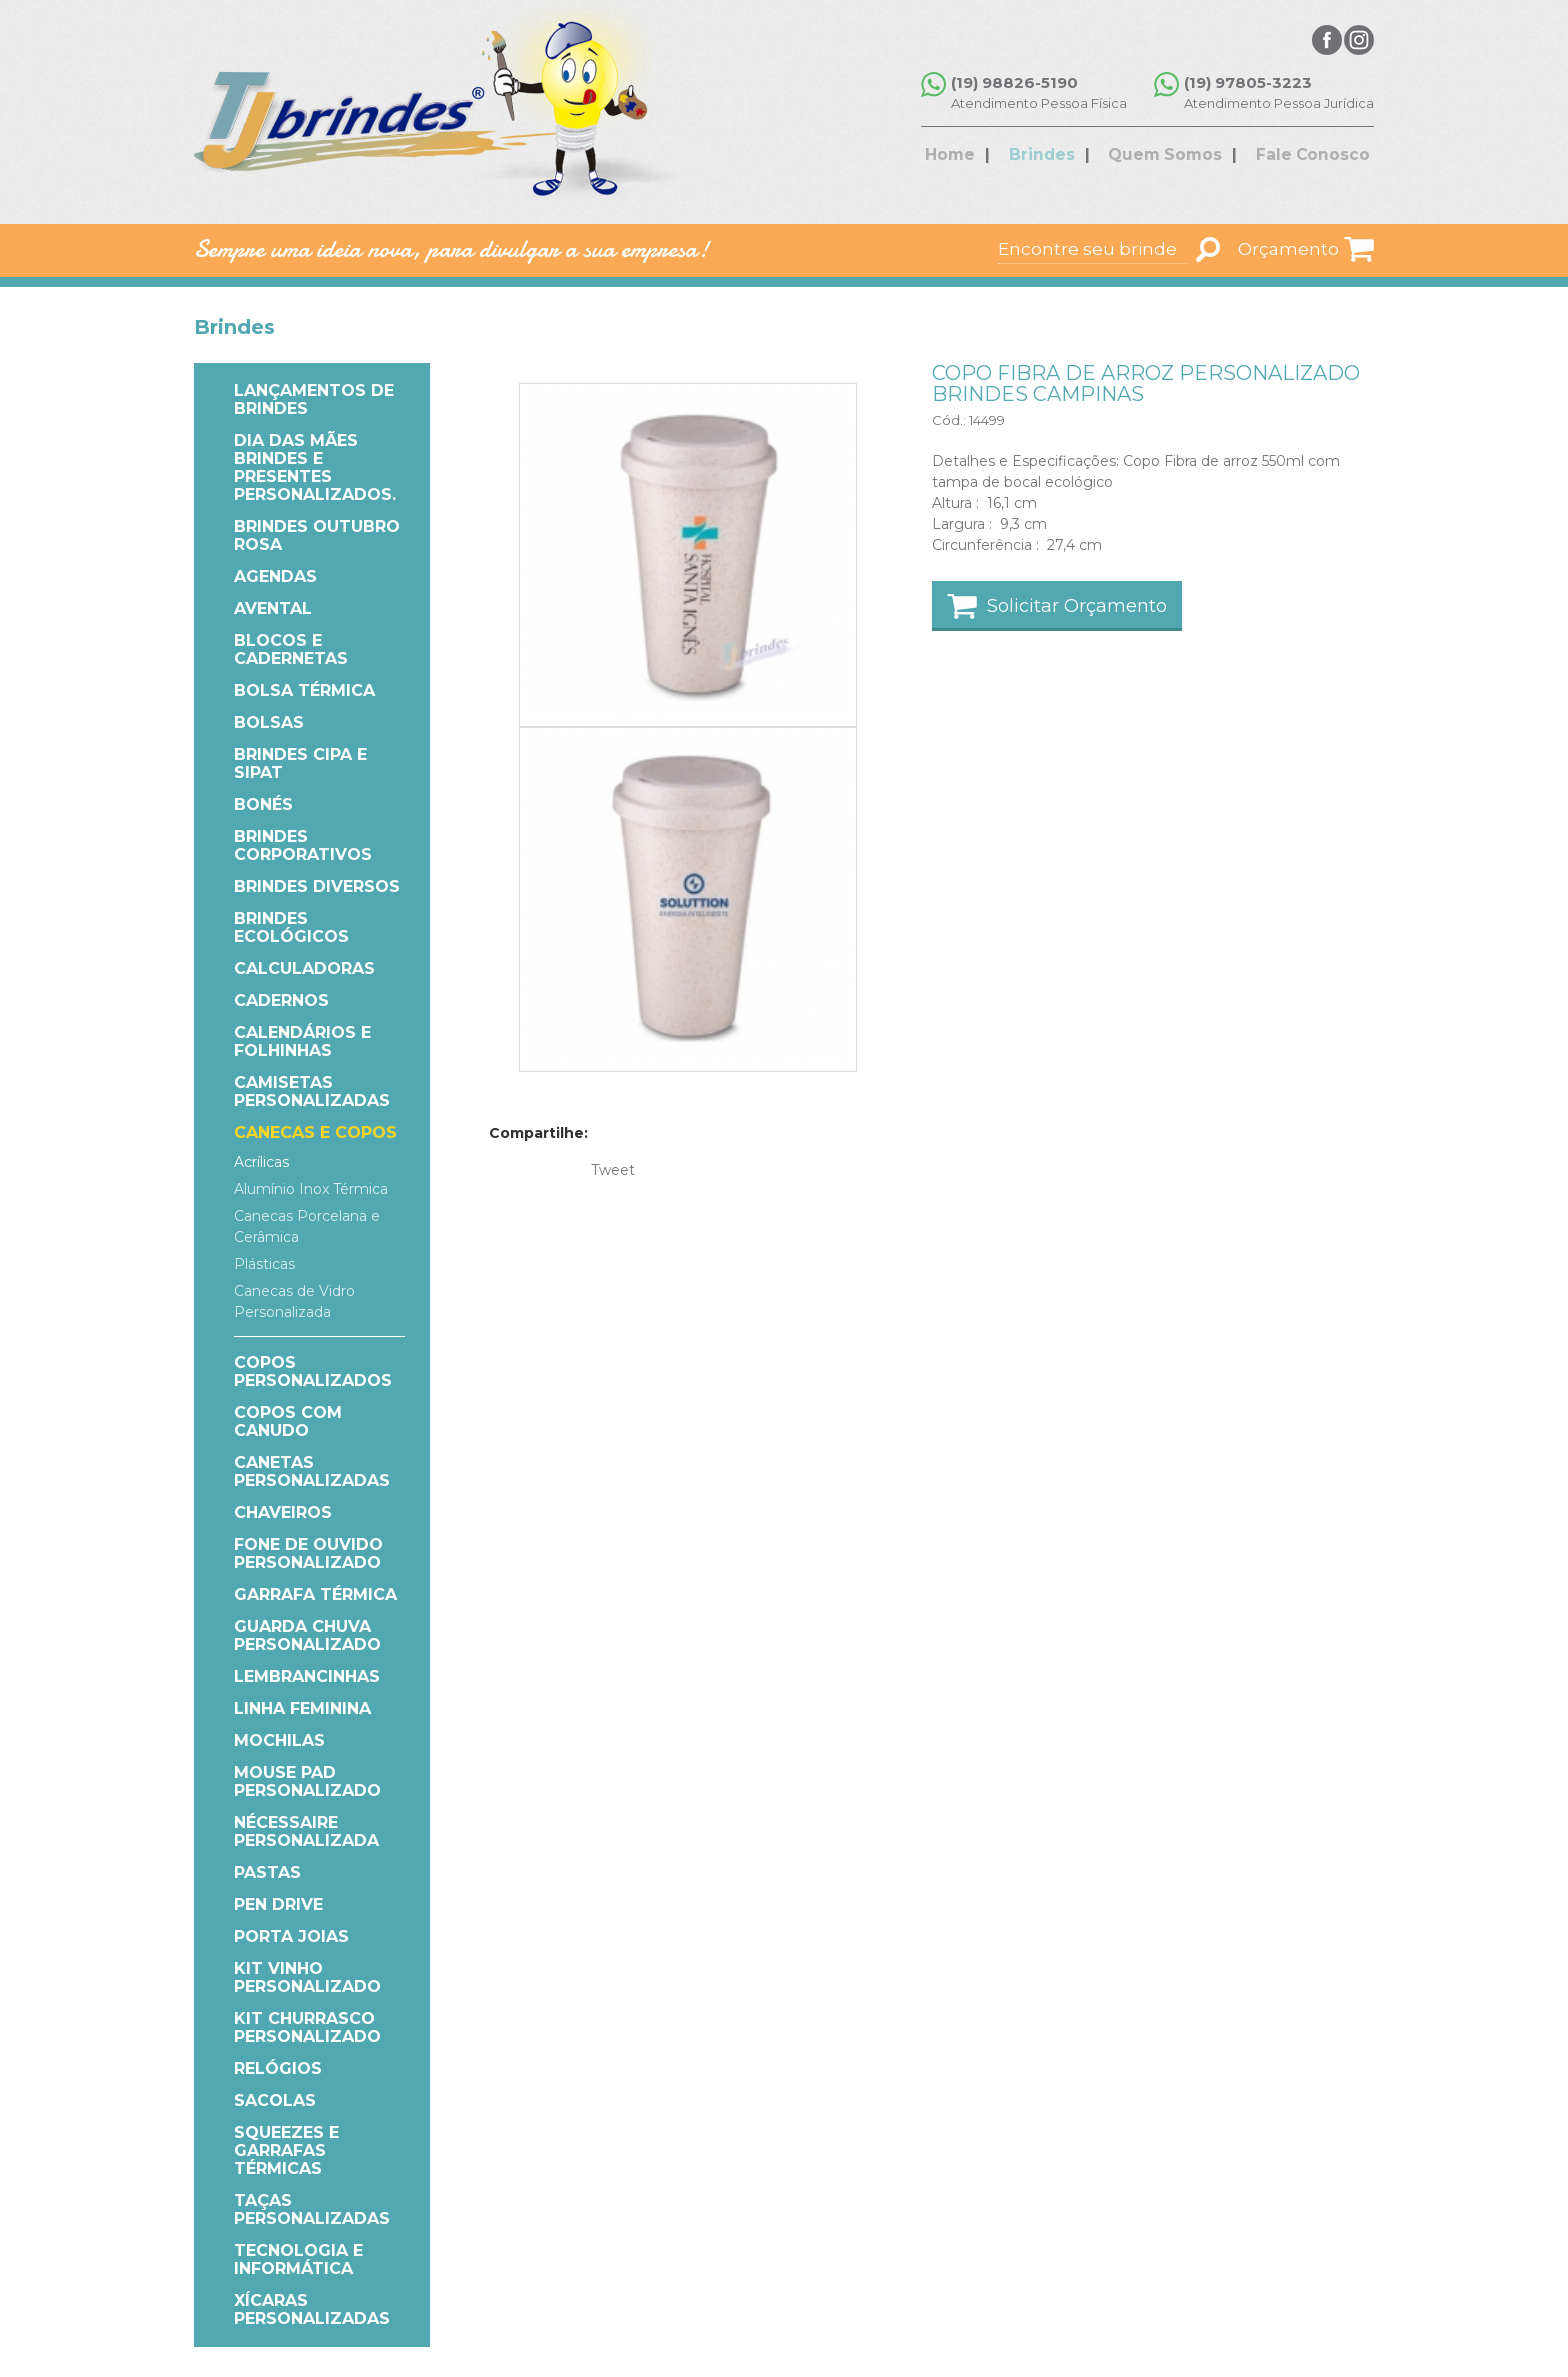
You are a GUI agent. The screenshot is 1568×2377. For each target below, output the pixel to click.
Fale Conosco (1299, 156)
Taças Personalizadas (312, 2209)
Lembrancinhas (307, 1676)
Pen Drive (278, 1904)
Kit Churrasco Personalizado (307, 2027)
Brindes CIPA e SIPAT (300, 763)
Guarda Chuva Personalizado (307, 1635)
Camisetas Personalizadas (312, 1091)
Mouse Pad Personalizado (307, 1781)
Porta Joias (291, 1936)
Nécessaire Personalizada (306, 1831)
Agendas (275, 576)
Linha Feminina (302, 1708)
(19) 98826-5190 (1021, 82)
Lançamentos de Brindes (314, 399)
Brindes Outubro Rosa (317, 535)
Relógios (278, 2068)
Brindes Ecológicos (291, 927)
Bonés (263, 804)
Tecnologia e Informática (298, 2259)
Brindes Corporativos (303, 845)
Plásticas (264, 1264)
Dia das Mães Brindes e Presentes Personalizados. (315, 467)
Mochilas (279, 1740)
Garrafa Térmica (315, 1594)
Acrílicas (261, 1162)
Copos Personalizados (313, 1371)
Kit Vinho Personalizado (307, 1977)
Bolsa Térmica (304, 690)
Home (972, 156)
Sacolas (275, 2100)
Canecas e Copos (315, 1132)
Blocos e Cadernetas (291, 649)
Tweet (613, 1170)
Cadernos (281, 1000)
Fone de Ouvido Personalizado (308, 1553)
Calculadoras (304, 968)
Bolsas (269, 722)
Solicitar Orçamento (1077, 606)
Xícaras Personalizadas (312, 2309)
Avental (273, 608)
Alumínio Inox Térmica (311, 1189)
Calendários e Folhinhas (302, 1041)
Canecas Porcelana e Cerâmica (307, 1226)
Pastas (267, 1872)
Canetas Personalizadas (312, 1471)
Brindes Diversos (317, 886)
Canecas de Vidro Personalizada (294, 1301)
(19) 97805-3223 (1248, 82)
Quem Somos (1164, 156)
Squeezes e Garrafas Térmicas (286, 2150)
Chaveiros (283, 1512)
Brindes (1053, 156)
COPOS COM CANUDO (288, 1421)
